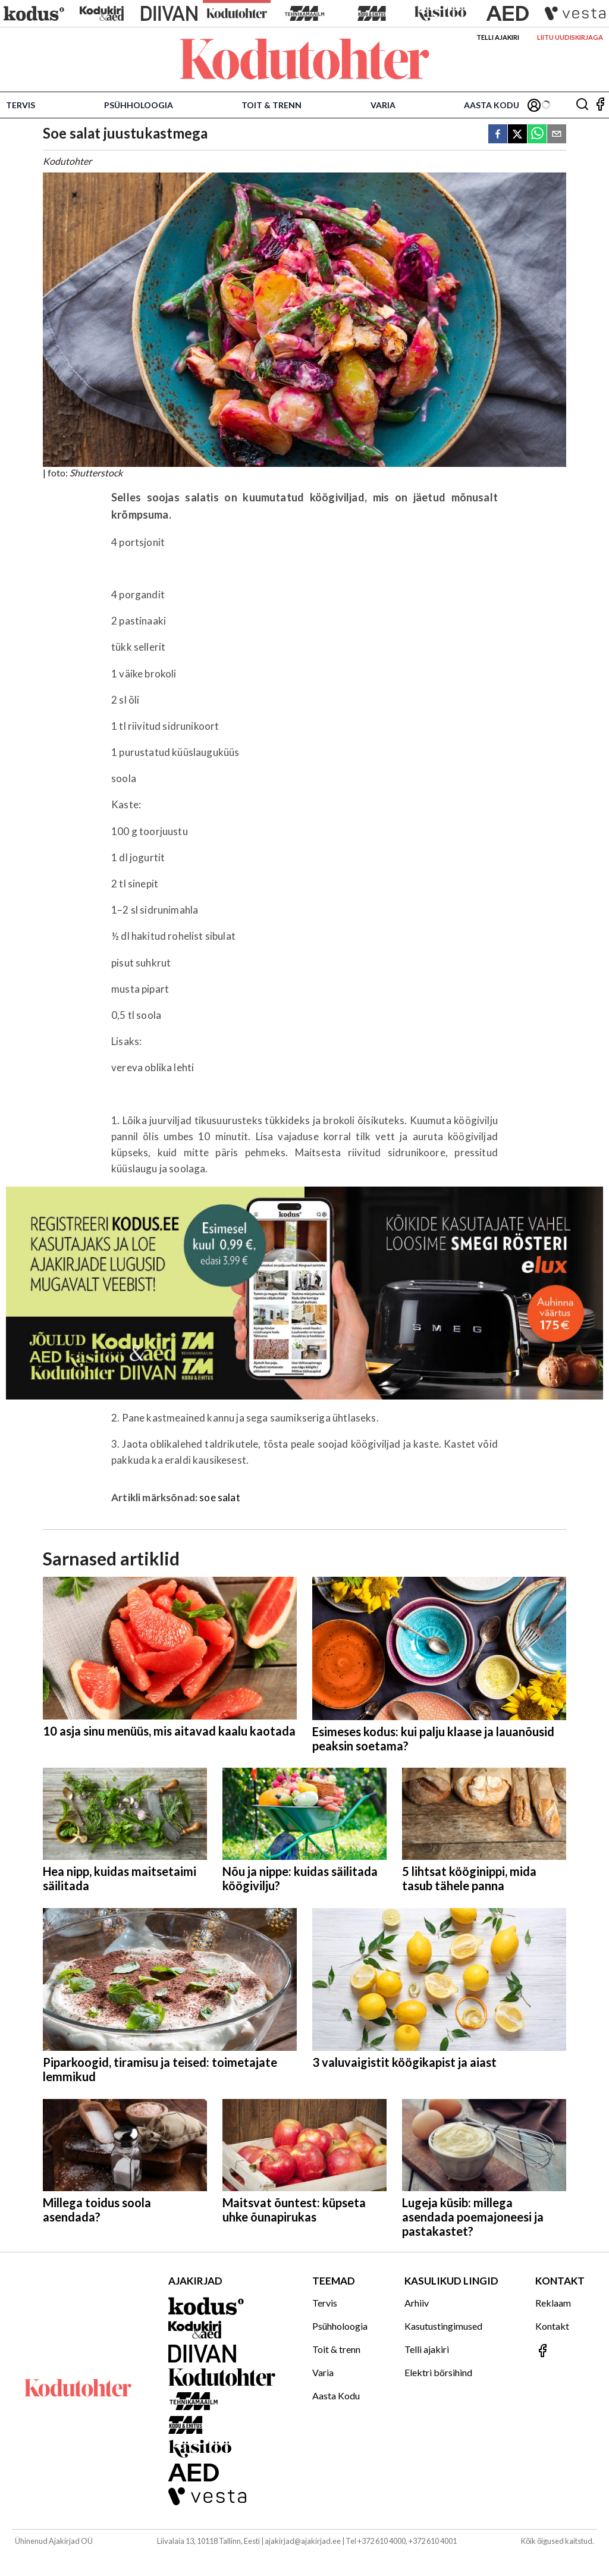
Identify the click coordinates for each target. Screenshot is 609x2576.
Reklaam (553, 2302)
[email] (556, 134)
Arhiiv (416, 2302)
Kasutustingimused (443, 2326)
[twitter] (517, 134)
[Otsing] (582, 105)
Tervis (20, 105)
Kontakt (552, 2326)
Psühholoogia (138, 105)
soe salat (219, 1497)
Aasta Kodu (491, 105)
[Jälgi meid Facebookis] (600, 105)
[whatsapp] (537, 134)
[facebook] (497, 134)
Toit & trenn (271, 105)
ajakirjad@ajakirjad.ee (303, 2541)
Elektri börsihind (438, 2372)
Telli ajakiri (497, 37)
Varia (383, 105)
